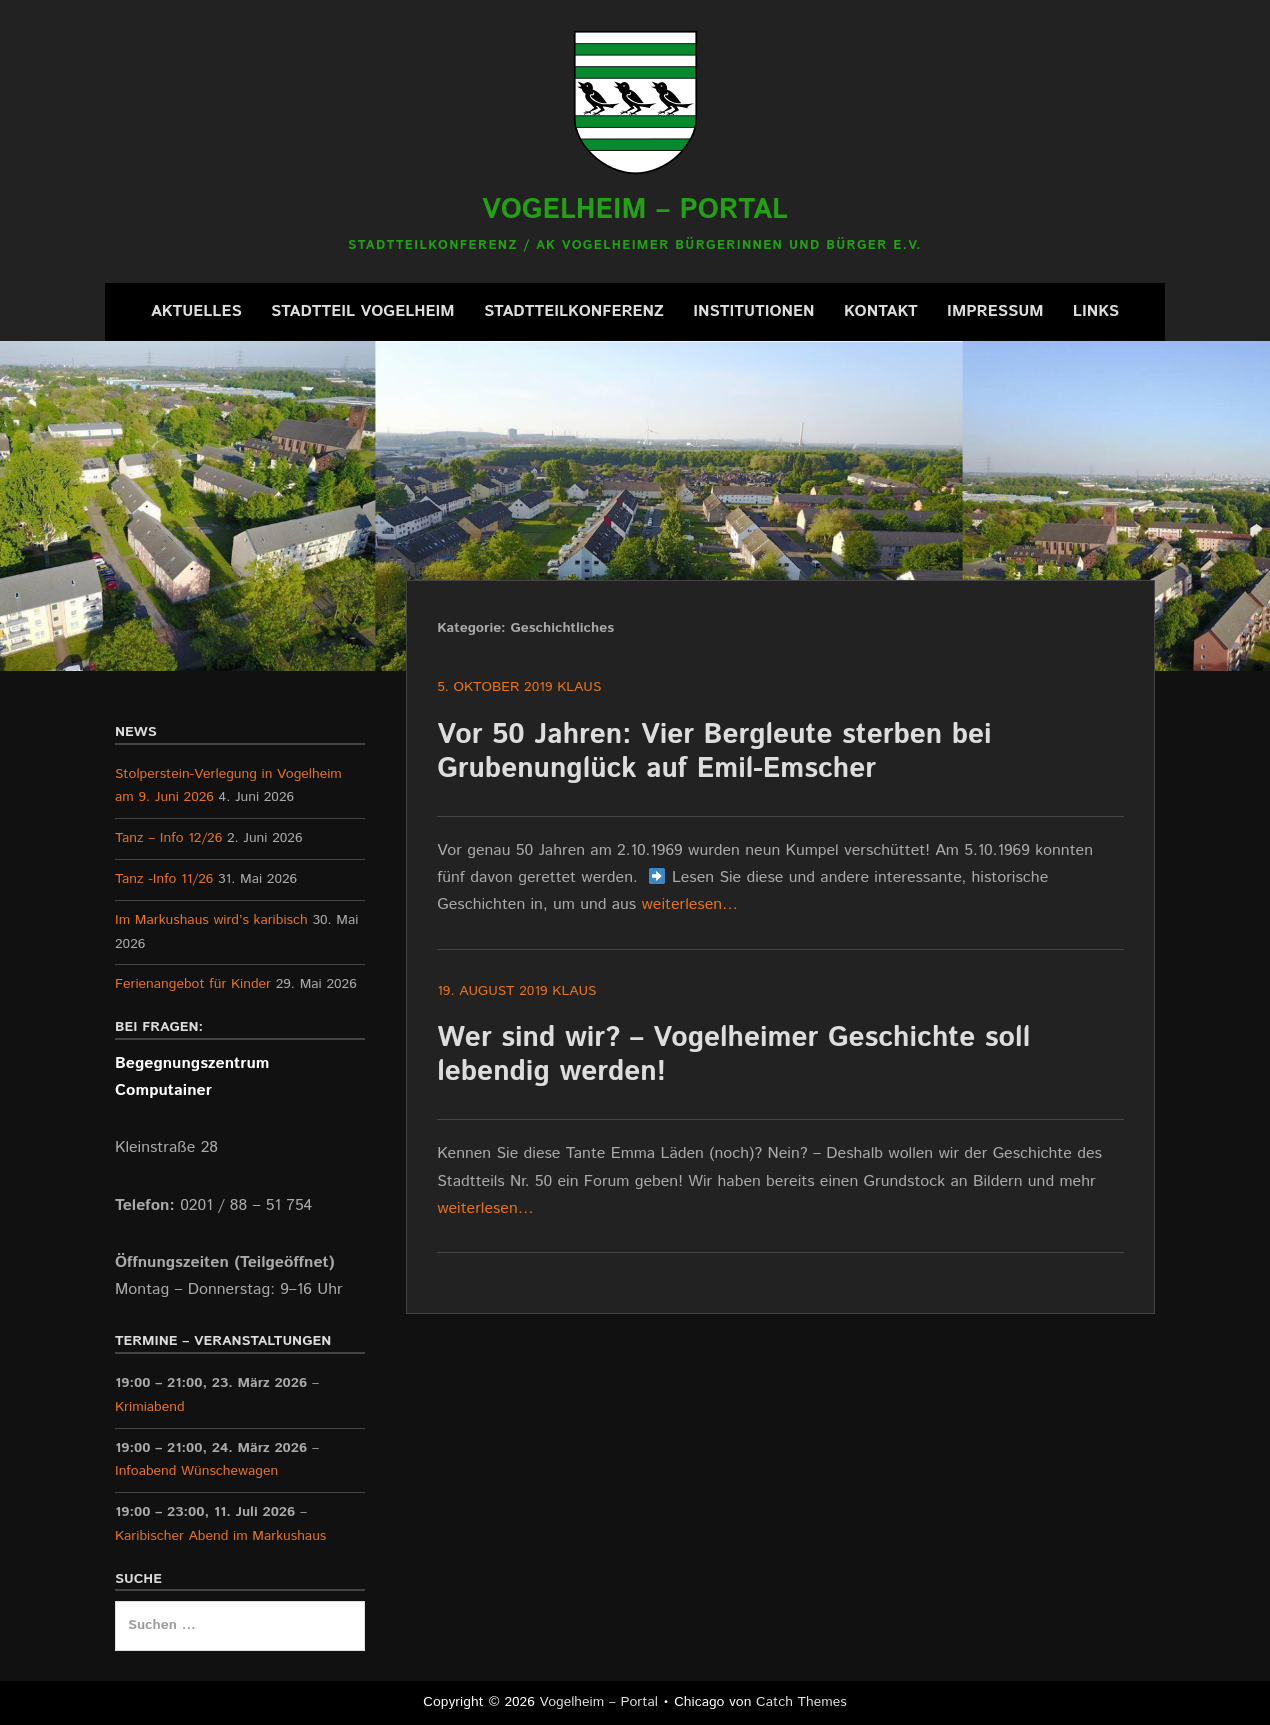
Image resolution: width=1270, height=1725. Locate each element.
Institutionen (753, 311)
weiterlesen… (690, 904)
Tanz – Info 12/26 (168, 838)
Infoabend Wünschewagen (196, 1471)
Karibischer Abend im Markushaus (220, 1536)
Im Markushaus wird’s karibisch (211, 920)
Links (1096, 311)
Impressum (995, 311)
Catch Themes (801, 1702)
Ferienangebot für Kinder (193, 984)
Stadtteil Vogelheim (363, 311)
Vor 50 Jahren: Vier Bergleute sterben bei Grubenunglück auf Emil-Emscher (714, 752)
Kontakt (881, 311)
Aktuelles (196, 311)
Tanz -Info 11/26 (164, 879)
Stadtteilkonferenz (574, 311)
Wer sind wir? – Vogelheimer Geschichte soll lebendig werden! (733, 1055)
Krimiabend (150, 1407)
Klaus (579, 687)
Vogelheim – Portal (635, 210)
